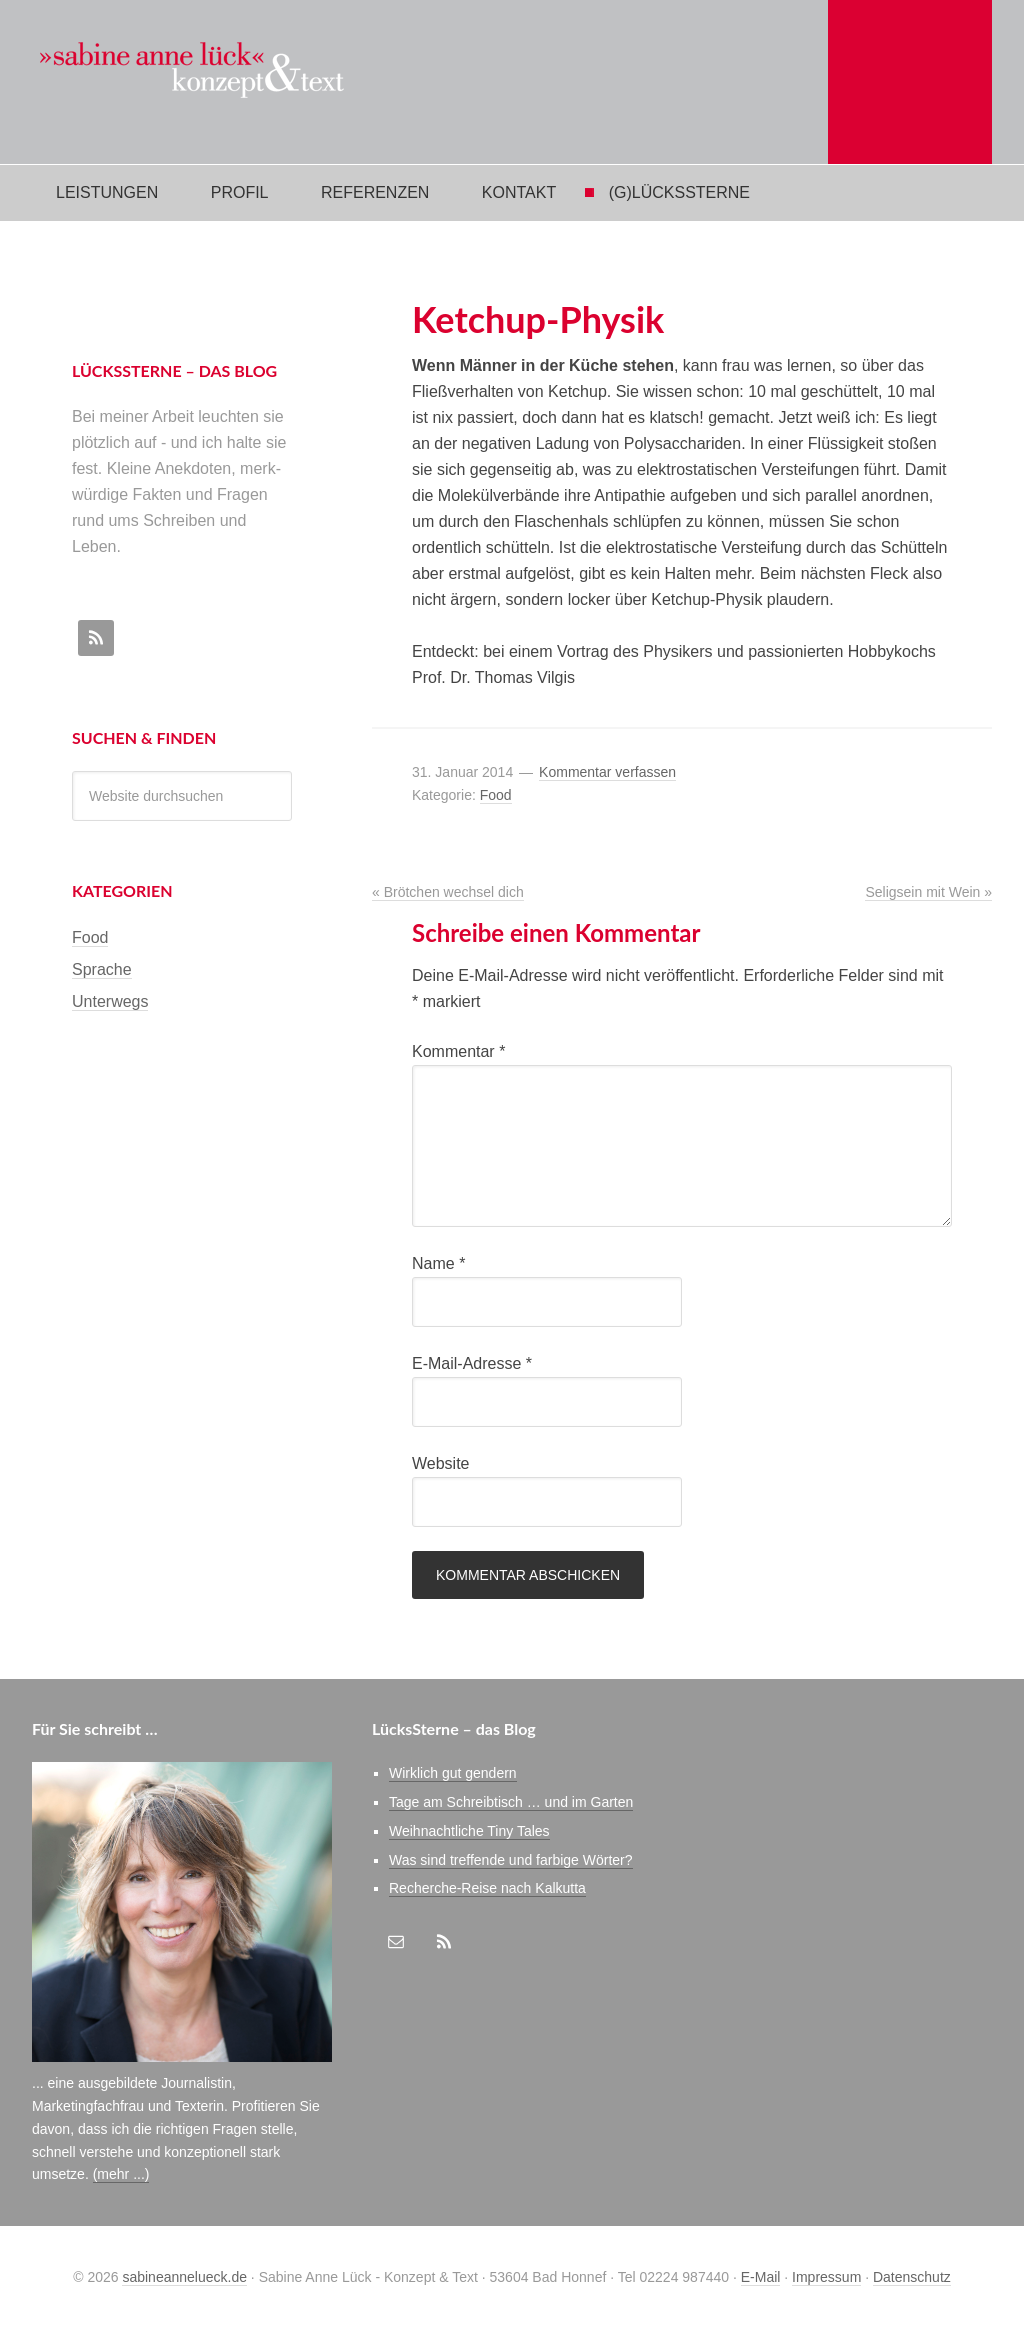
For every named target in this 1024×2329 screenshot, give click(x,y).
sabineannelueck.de (184, 2277)
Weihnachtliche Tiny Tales (469, 1831)
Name (438, 1263)
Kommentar (458, 1051)
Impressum (826, 2277)
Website (441, 1463)
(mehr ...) (121, 2174)
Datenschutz (912, 2277)
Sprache (102, 969)
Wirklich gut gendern (453, 1773)
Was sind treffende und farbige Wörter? (511, 1860)
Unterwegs (110, 1001)
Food (496, 795)
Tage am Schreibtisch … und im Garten (511, 1802)
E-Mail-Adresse (472, 1363)
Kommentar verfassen (607, 772)
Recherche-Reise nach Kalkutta (487, 1888)
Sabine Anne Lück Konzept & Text (207, 82)
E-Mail (761, 2277)
